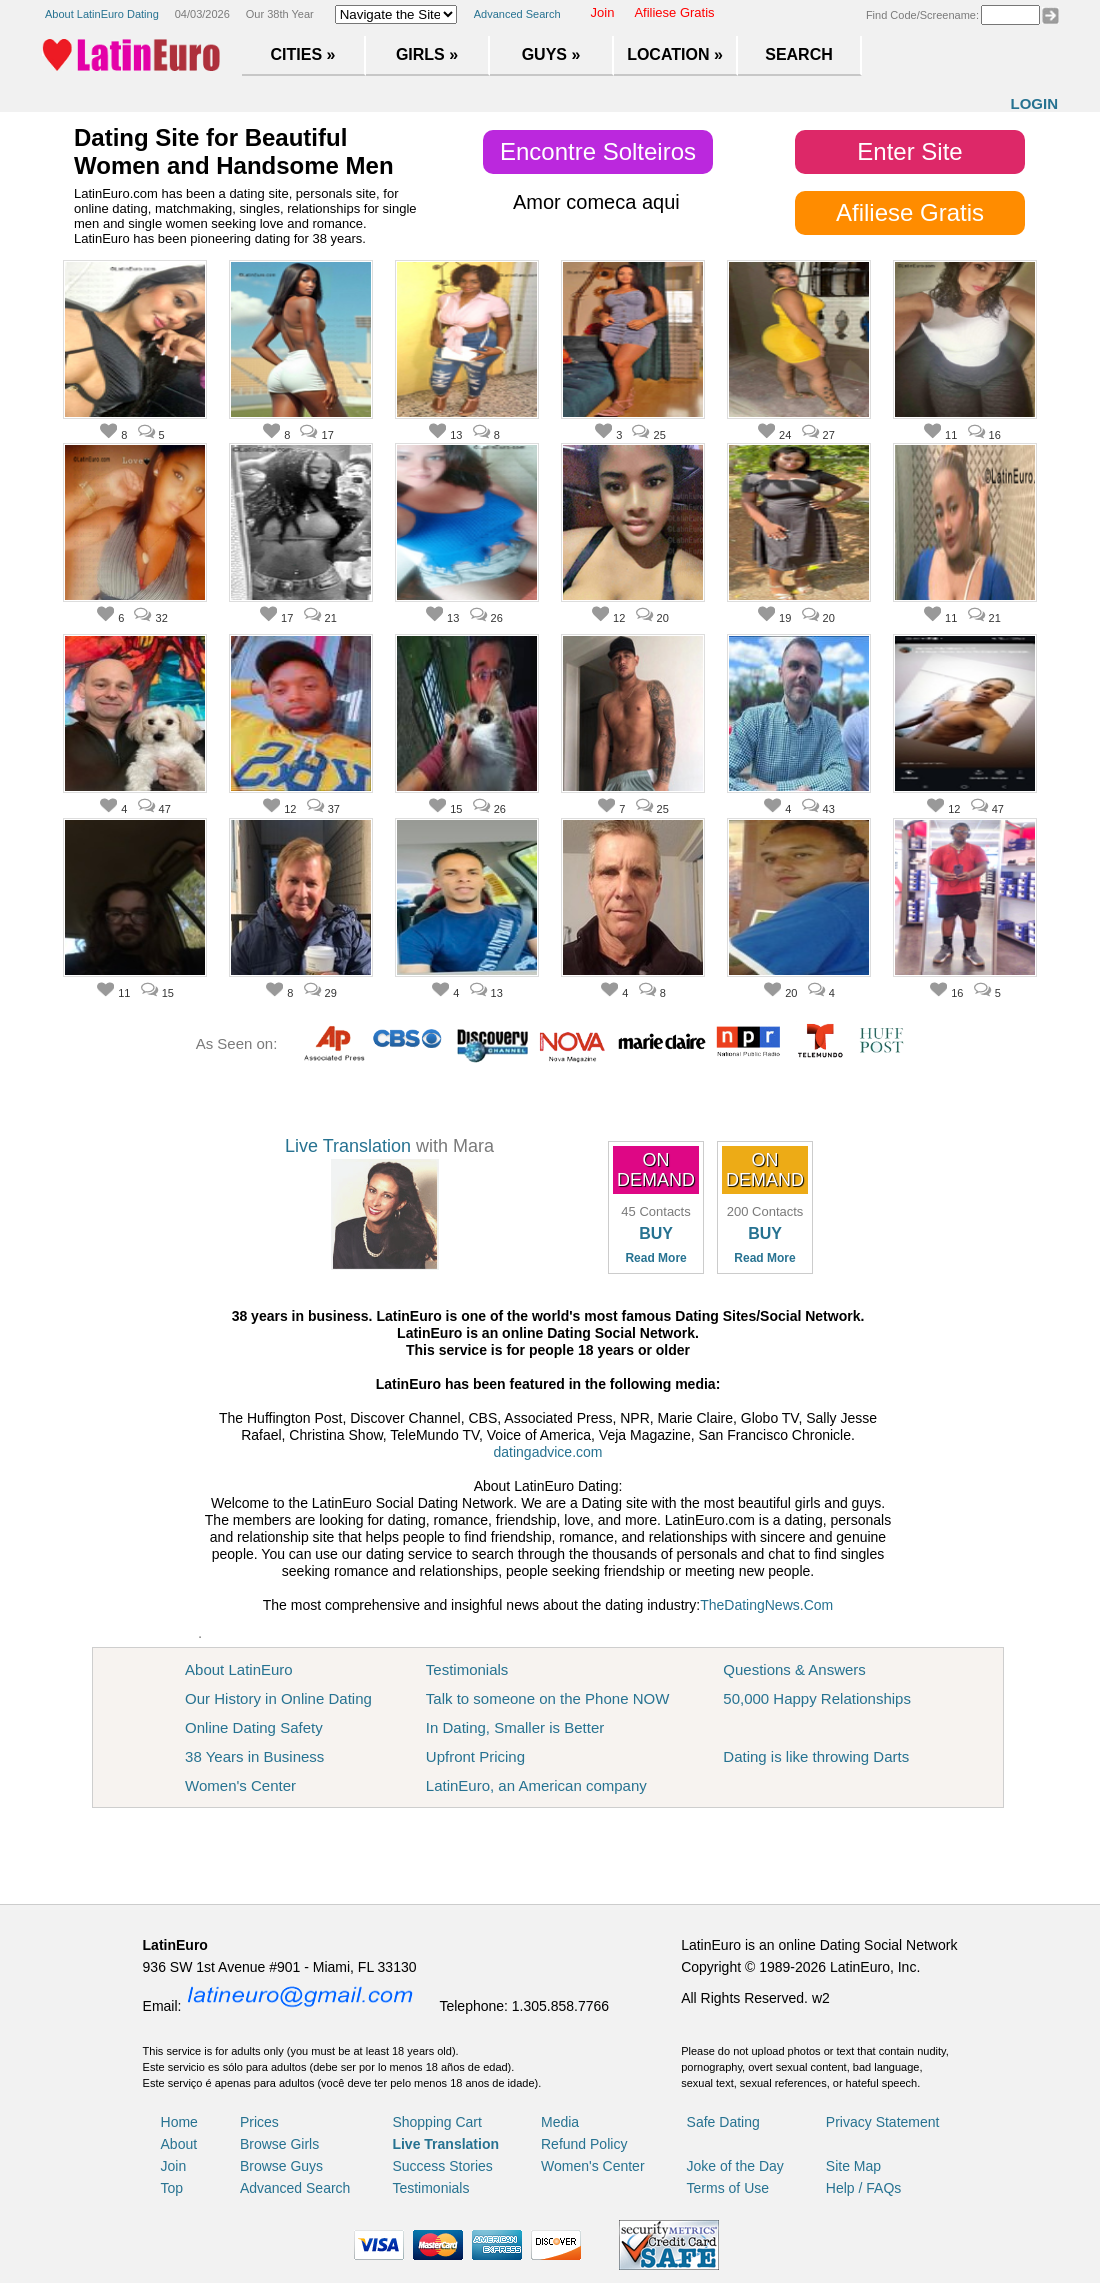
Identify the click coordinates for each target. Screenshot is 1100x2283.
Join (603, 12)
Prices (259, 2122)
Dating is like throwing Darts (816, 1756)
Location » (675, 54)
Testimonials (467, 1669)
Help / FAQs (863, 2188)
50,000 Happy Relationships (817, 1698)
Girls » (427, 54)
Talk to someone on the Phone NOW (547, 1698)
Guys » (551, 54)
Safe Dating (723, 2122)
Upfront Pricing (475, 1756)
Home (179, 2122)
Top (172, 2188)
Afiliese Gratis (674, 12)
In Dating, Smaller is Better (515, 1727)
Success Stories (442, 2166)
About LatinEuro (239, 1669)
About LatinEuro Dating (102, 14)
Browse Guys (281, 2166)
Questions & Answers (794, 1669)
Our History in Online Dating (278, 1698)
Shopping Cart (437, 2122)
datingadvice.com (548, 1452)
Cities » (303, 54)
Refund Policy (584, 2144)
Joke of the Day (735, 2166)
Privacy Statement (883, 2122)
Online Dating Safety (254, 1727)
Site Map (853, 2166)
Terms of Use (728, 2188)
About (179, 2144)
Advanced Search (517, 14)
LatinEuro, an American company (536, 1785)
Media (560, 2122)
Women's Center (240, 1785)
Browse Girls (279, 2144)
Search (799, 54)
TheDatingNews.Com (766, 1605)
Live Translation (348, 1146)
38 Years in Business (254, 1756)
